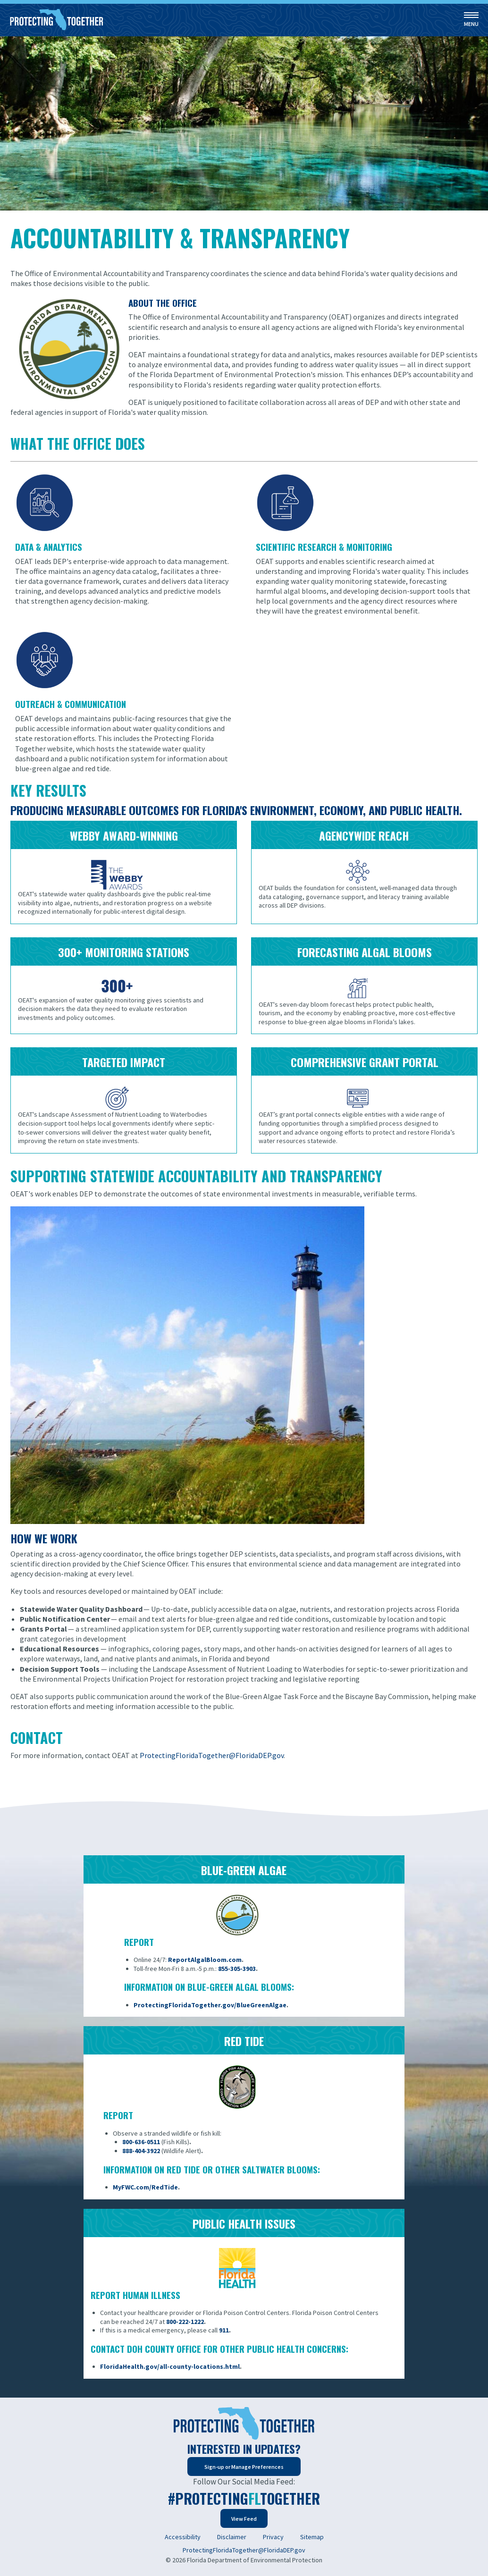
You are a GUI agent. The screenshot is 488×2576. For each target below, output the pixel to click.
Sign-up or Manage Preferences (244, 2466)
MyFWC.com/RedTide (145, 2187)
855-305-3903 (237, 1968)
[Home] (56, 20)
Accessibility (183, 2537)
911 (224, 2330)
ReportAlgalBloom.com (205, 1959)
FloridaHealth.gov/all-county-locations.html (170, 2366)
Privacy (273, 2537)
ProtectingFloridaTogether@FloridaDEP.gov (244, 2550)
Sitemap (312, 2537)
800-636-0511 (141, 2142)
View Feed (244, 2518)
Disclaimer (231, 2537)
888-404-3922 (141, 2151)
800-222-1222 (185, 2321)
